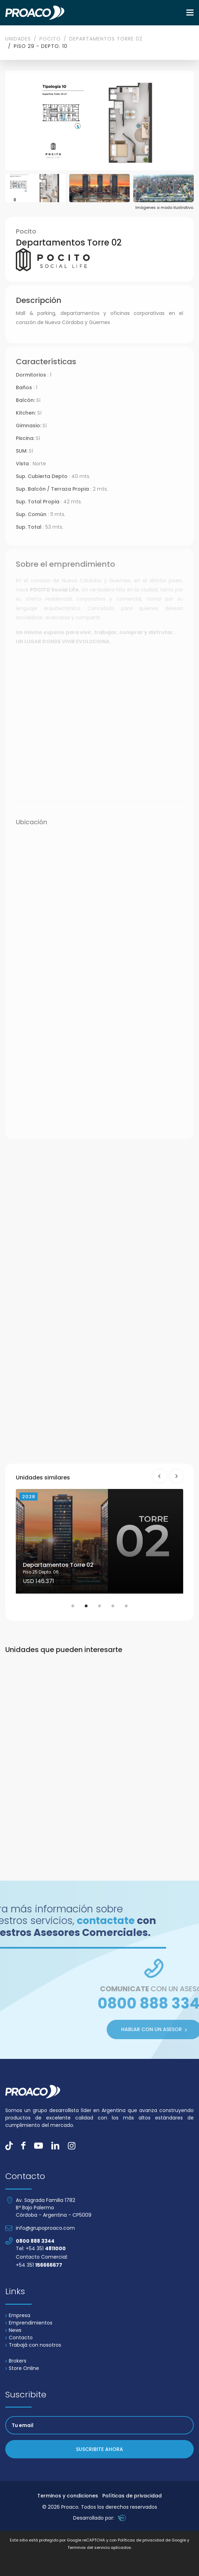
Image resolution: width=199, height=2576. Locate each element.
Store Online (22, 2368)
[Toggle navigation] (190, 12)
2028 (28, 1496)
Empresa (17, 2315)
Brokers (15, 2360)
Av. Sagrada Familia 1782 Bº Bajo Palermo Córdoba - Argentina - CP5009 (53, 2207)
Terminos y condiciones (67, 2495)
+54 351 (39, 2264)
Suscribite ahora (99, 2449)
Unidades (18, 38)
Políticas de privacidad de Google (152, 2540)
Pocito (50, 38)
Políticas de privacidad (132, 2495)
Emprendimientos (28, 2322)
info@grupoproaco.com (45, 2228)
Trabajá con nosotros (33, 2344)
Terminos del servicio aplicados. (100, 2547)
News (13, 2330)
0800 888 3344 (35, 2241)
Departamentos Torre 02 (105, 38)
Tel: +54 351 (41, 2248)
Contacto (19, 2337)
